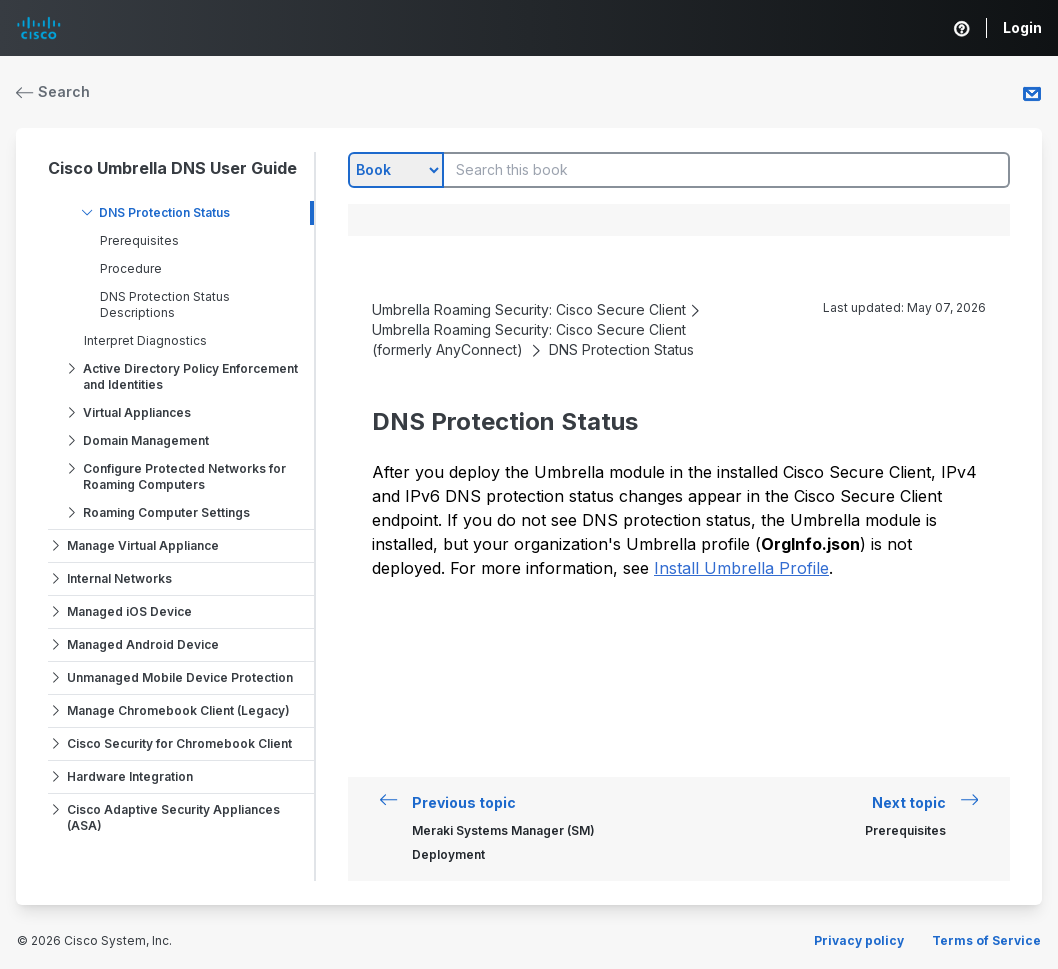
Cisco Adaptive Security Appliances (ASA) (173, 817)
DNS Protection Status (164, 212)
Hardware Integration (130, 776)
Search (53, 91)
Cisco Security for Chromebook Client (179, 743)
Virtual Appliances (137, 412)
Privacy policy (859, 940)
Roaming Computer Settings (166, 512)
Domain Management (146, 440)
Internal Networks (119, 578)
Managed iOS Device (129, 611)
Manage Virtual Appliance (143, 545)
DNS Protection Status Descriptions (165, 304)
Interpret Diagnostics (145, 340)
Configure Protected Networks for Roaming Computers (184, 476)
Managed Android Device (143, 644)
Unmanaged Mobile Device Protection (180, 677)
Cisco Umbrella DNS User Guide (172, 168)
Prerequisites (139, 240)
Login (1022, 27)
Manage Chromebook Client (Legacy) (178, 710)
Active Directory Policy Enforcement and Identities (190, 376)
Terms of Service (986, 940)
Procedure (131, 268)
